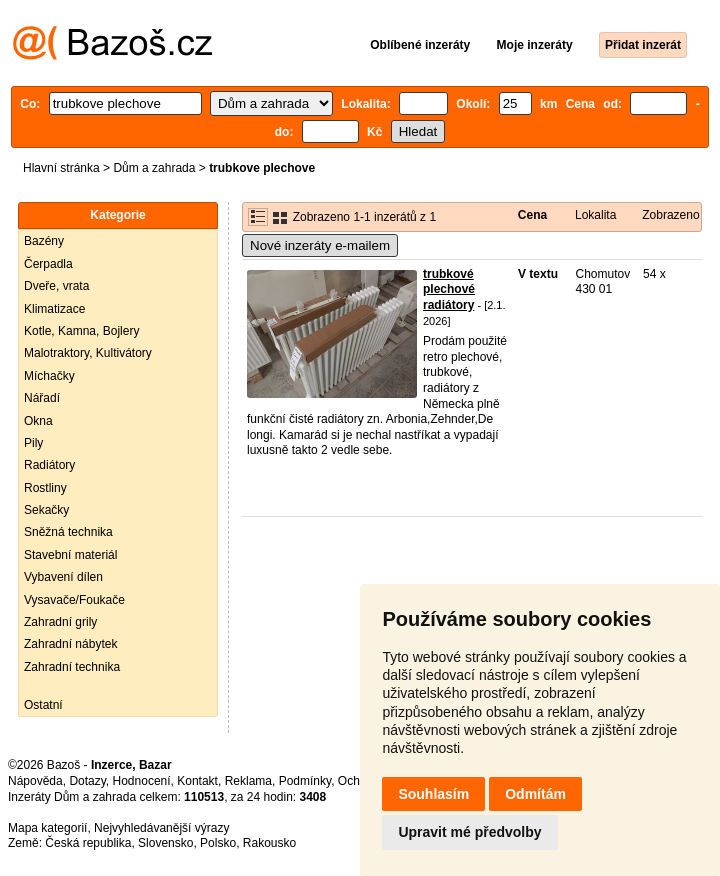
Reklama (248, 781)
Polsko (218, 843)
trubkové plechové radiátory (449, 289)
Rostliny (45, 488)
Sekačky (46, 510)
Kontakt (197, 781)
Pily (33, 443)
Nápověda (35, 781)
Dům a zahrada (154, 168)
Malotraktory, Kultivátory (88, 353)
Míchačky (49, 376)
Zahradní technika (72, 667)
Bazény (44, 241)
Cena (532, 215)
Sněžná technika (68, 532)
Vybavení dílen (63, 577)
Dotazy (87, 781)
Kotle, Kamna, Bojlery (81, 331)
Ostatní (43, 705)
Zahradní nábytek (70, 644)
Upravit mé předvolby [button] (469, 832)
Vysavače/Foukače (74, 600)
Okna (38, 421)
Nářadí (42, 398)
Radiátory (49, 465)
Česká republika (88, 843)
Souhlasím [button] (433, 794)
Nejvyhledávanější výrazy (161, 828)
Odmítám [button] (535, 794)
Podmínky (305, 781)
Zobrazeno (670, 215)
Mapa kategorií (47, 828)
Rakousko (269, 843)
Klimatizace (54, 309)
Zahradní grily (60, 622)
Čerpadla (48, 264)
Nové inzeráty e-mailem (320, 245)
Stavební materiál (70, 555)
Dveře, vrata (56, 286)
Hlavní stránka (61, 168)
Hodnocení (142, 781)
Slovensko (165, 843)
